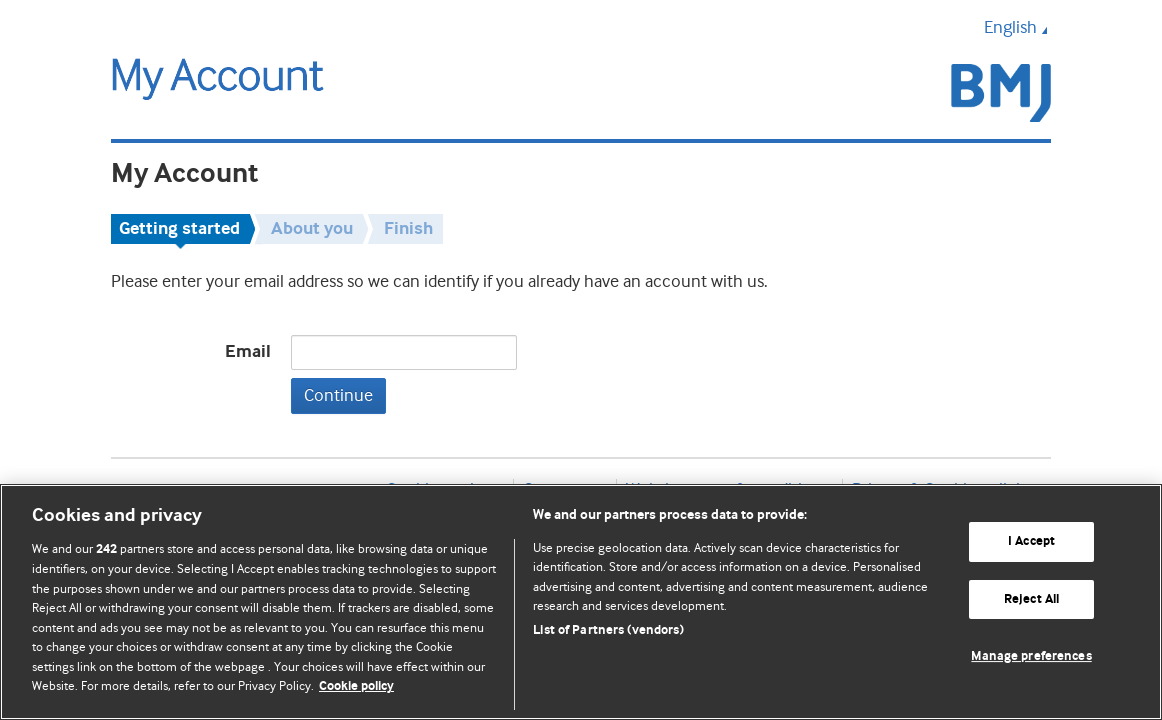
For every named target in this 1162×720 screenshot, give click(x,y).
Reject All (1031, 599)
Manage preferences (1031, 656)
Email (248, 352)
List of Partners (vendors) (608, 630)
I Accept (1031, 541)
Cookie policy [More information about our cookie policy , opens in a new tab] (356, 686)
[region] (581, 602)
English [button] (1017, 27)
